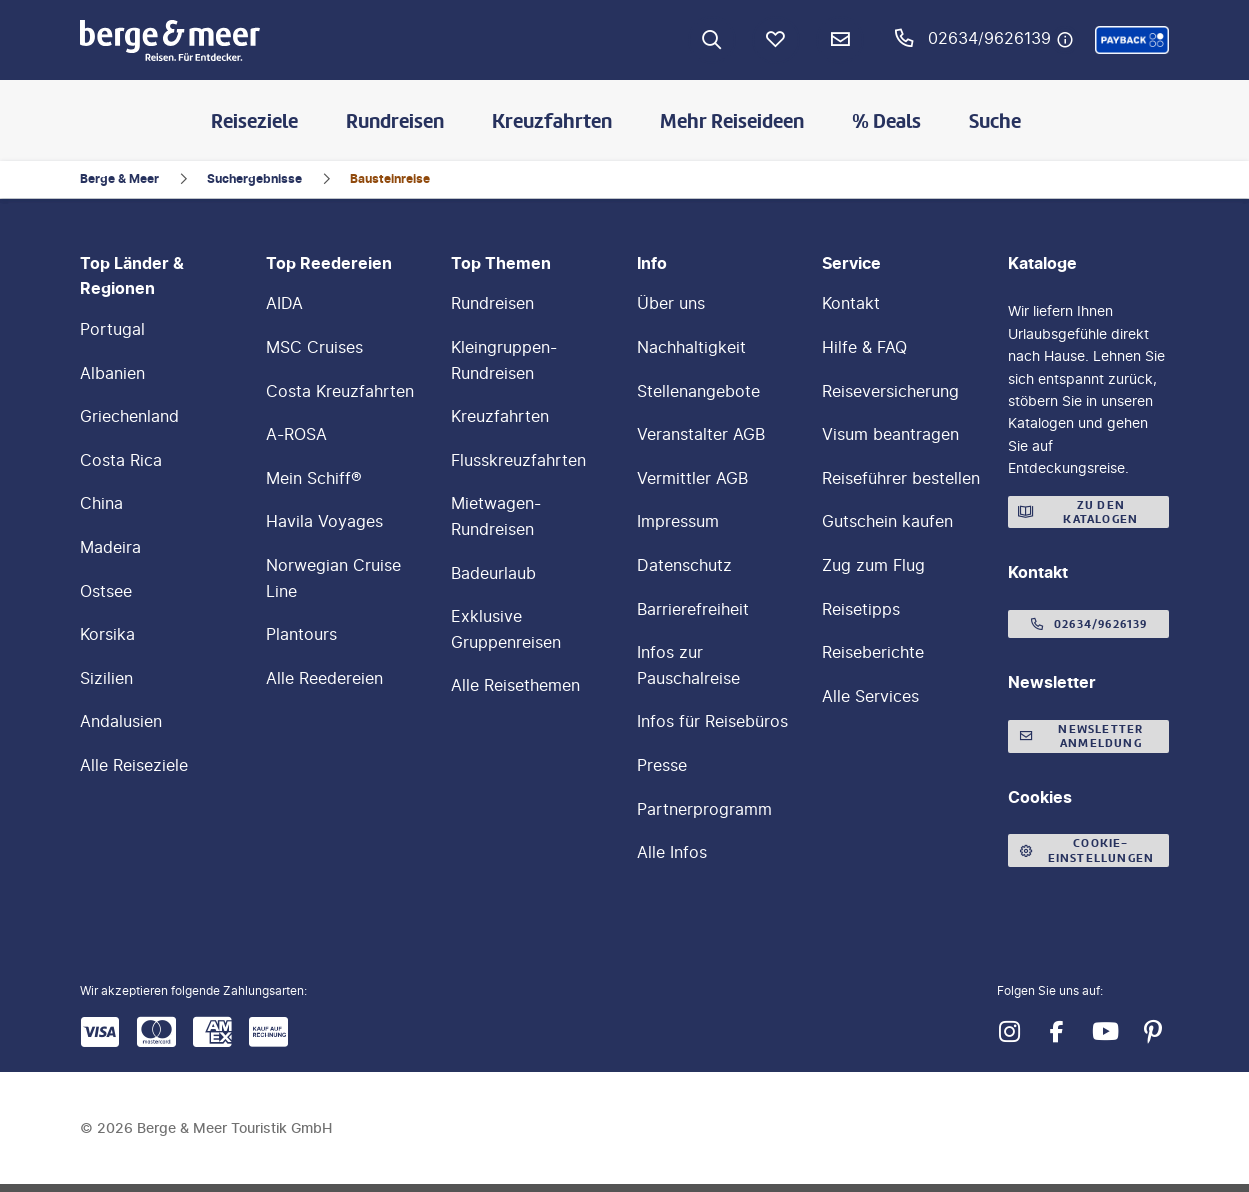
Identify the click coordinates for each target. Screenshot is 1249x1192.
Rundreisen (395, 121)
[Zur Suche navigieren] (712, 40)
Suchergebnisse (254, 178)
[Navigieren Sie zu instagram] (1009, 1032)
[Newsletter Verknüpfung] (840, 40)
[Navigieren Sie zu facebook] (1057, 1032)
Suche (995, 121)
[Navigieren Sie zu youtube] (1105, 1032)
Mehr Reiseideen (732, 121)
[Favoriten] (776, 40)
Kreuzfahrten (552, 121)
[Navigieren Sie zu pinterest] (1153, 1032)
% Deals (886, 121)
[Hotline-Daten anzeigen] (1065, 40)
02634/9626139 (989, 38)
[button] (1132, 40)
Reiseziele (254, 121)
